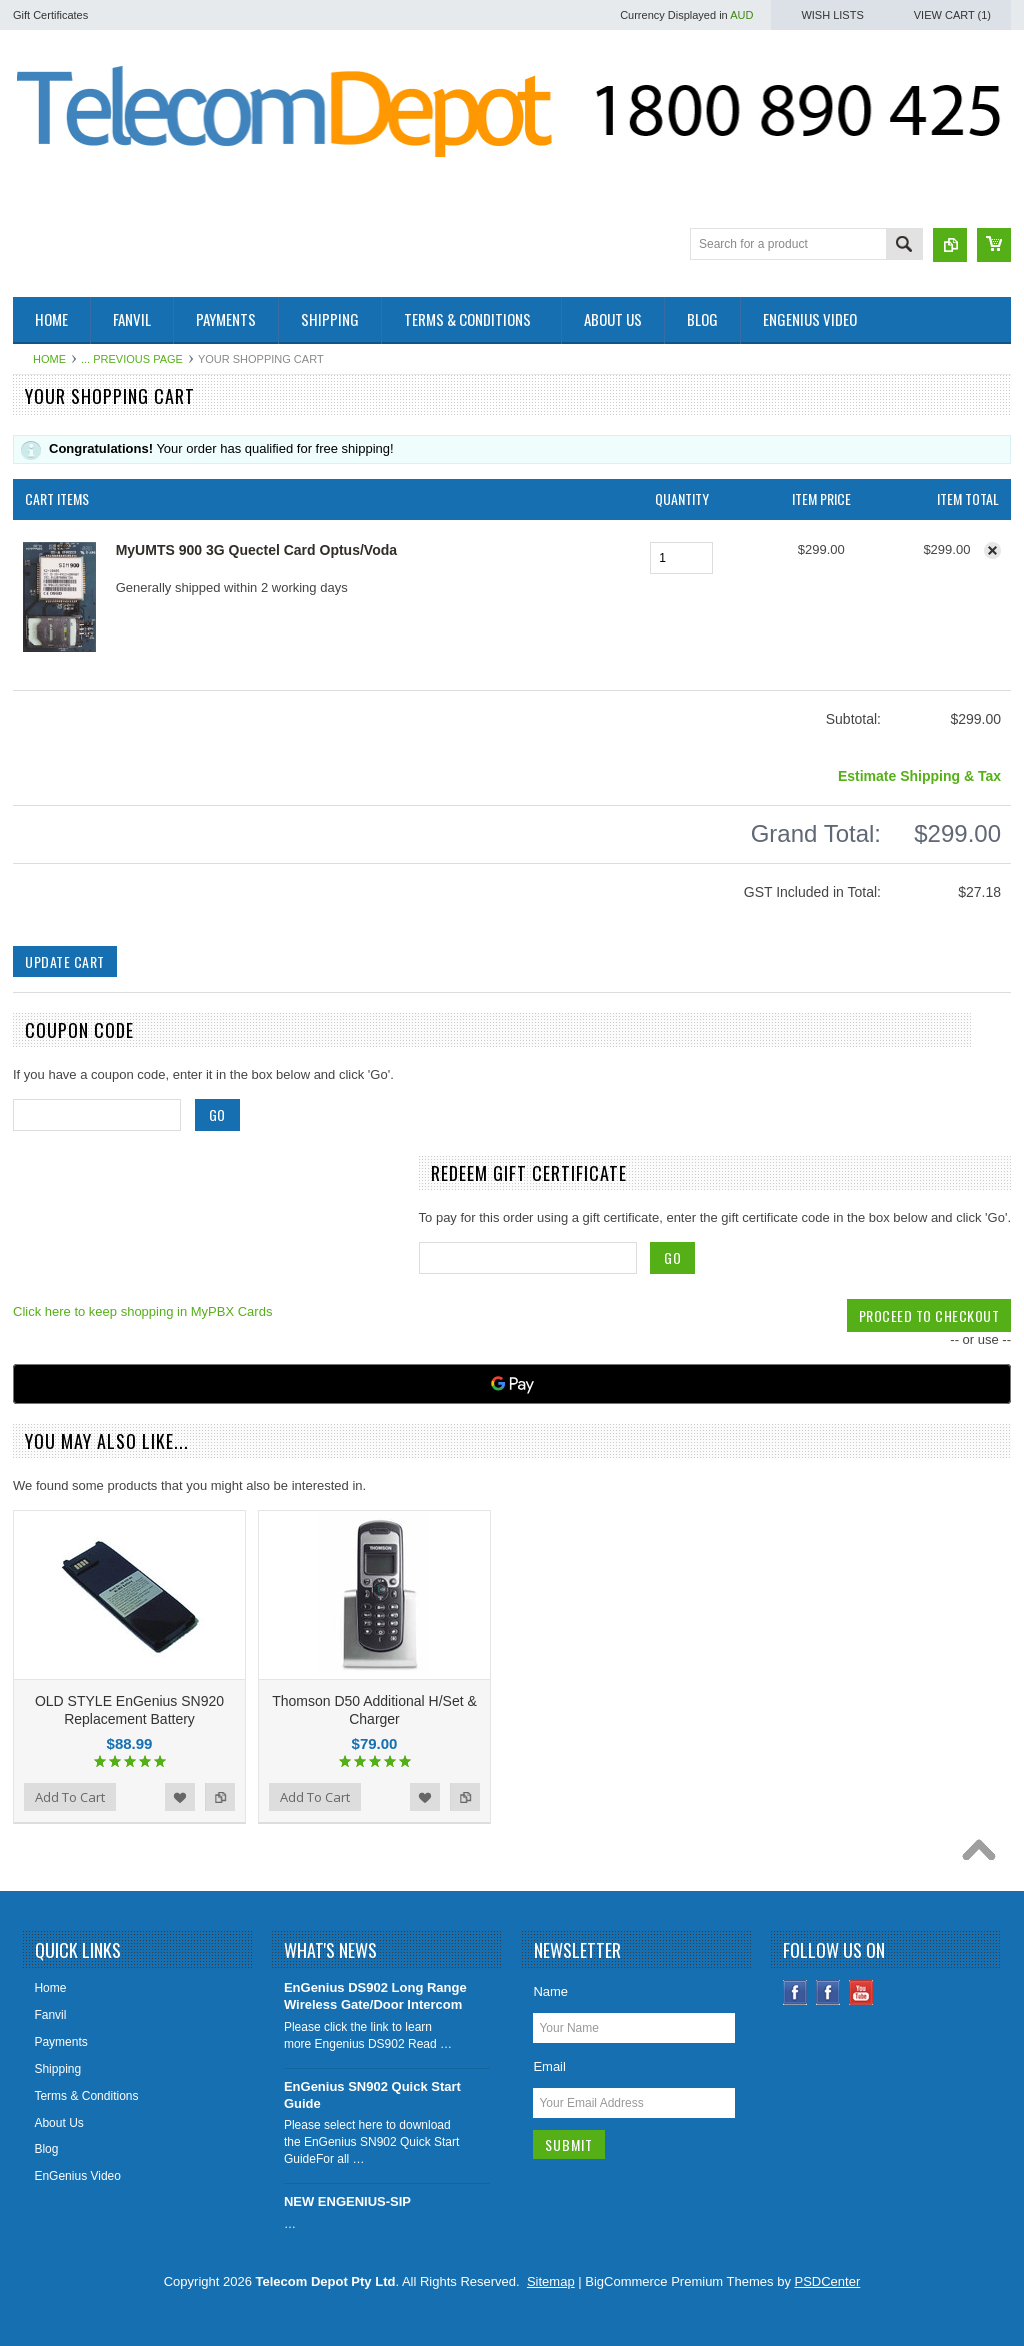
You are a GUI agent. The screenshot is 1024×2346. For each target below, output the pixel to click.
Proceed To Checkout (929, 1315)
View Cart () (952, 15)
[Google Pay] (512, 1384)
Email (549, 2066)
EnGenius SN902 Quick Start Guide (372, 2095)
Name (550, 1991)
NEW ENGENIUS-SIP (347, 2201)
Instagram (828, 1992)
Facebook (795, 1992)
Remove (992, 550)
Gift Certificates (50, 15)
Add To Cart (70, 1797)
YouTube (861, 1992)
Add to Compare (220, 1797)
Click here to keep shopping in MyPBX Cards (142, 1311)
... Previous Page (132, 359)
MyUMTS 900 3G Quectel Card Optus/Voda (256, 550)
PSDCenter (828, 2281)
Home (49, 359)
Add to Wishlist (180, 1797)
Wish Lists (832, 15)
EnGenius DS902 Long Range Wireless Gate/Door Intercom (375, 1996)
